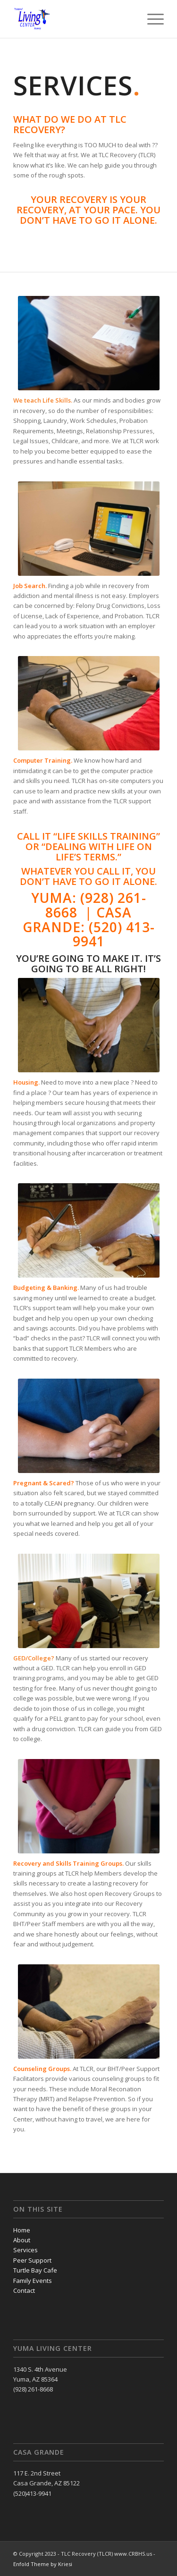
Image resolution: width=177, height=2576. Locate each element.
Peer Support (32, 2260)
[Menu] (151, 19)
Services (25, 2250)
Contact (24, 2290)
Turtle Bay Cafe (35, 2270)
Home (21, 2230)
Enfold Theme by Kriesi (42, 2564)
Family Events (32, 2280)
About (21, 2240)
